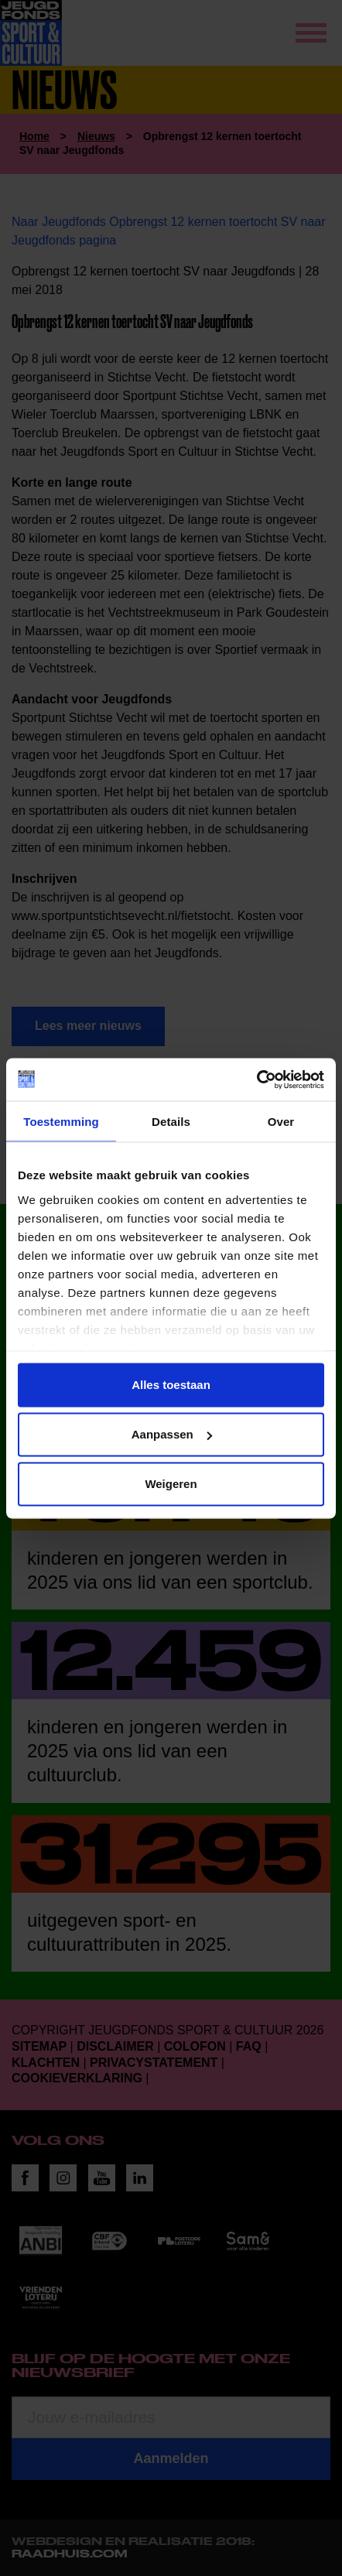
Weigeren (171, 1483)
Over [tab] (281, 1121)
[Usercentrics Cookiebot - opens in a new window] (256, 1079)
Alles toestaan (171, 1384)
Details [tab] (171, 1121)
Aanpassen (172, 1434)
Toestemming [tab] (61, 1121)
